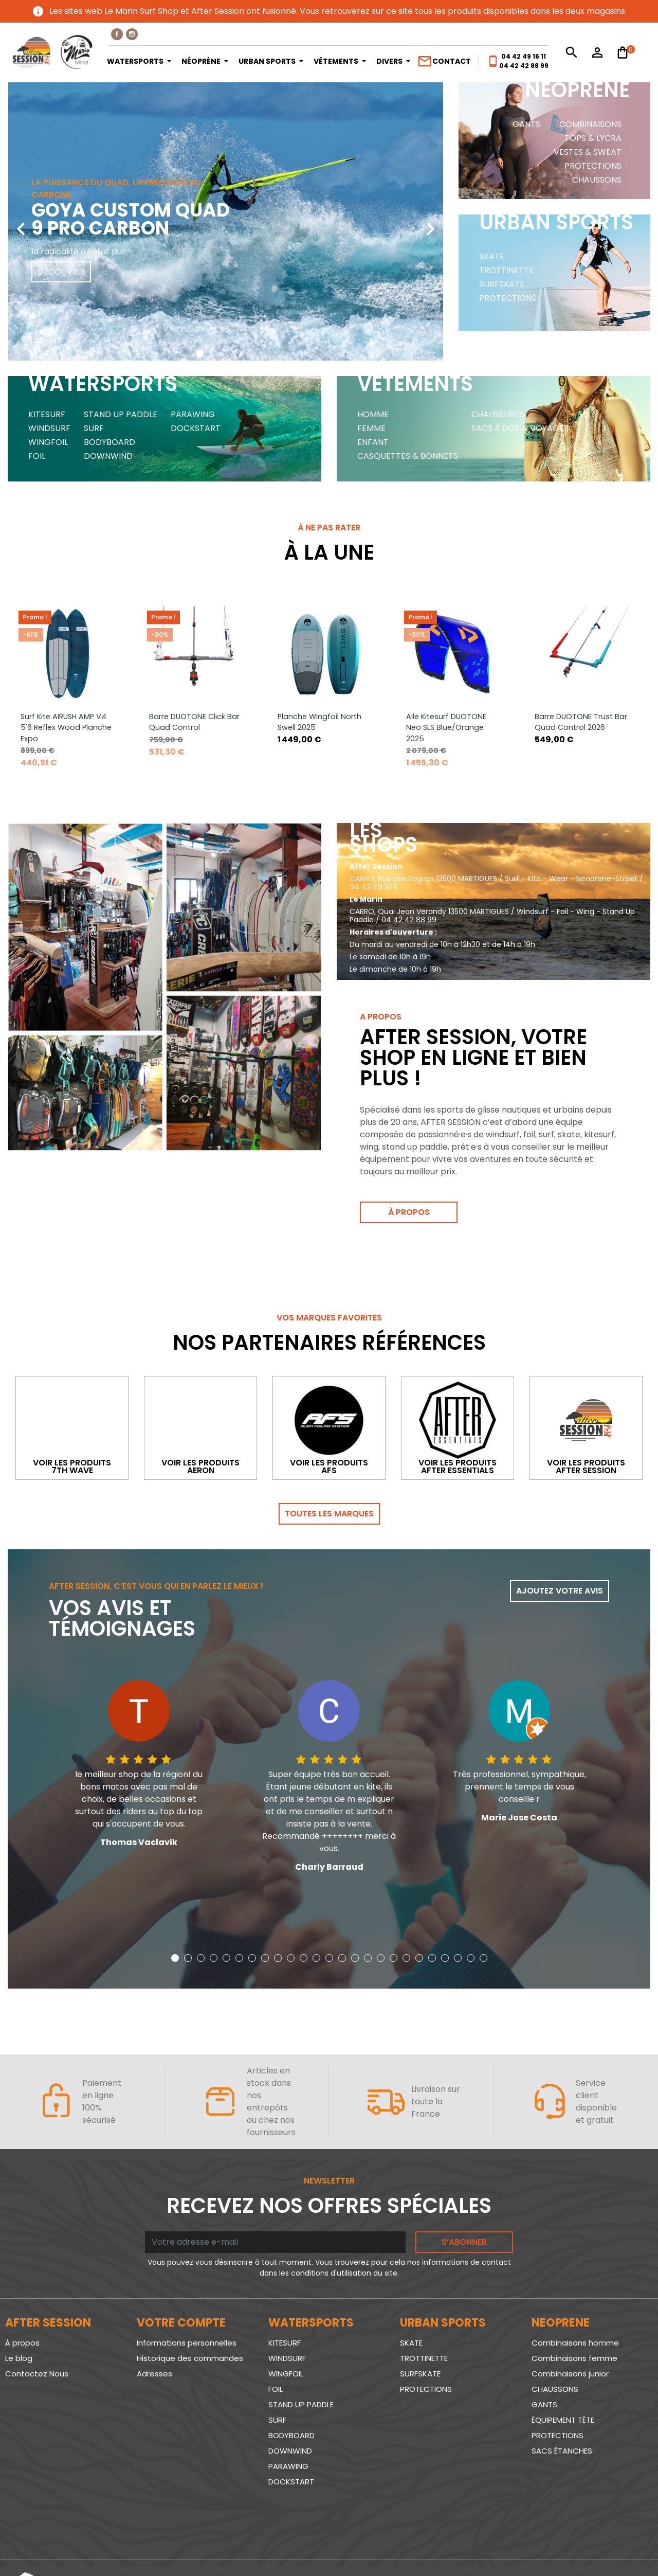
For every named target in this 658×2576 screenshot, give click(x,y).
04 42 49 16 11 (523, 56)
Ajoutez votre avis (559, 1591)
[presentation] (20, 221)
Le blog (18, 2358)
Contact (444, 61)
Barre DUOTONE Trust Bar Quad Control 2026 (581, 722)
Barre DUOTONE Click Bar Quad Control (194, 722)
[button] (200, 353)
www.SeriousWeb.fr (612, 2547)
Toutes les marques (329, 1514)
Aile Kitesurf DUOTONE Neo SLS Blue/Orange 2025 (446, 727)
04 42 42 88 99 (524, 65)
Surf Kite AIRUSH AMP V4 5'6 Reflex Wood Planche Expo (66, 727)
